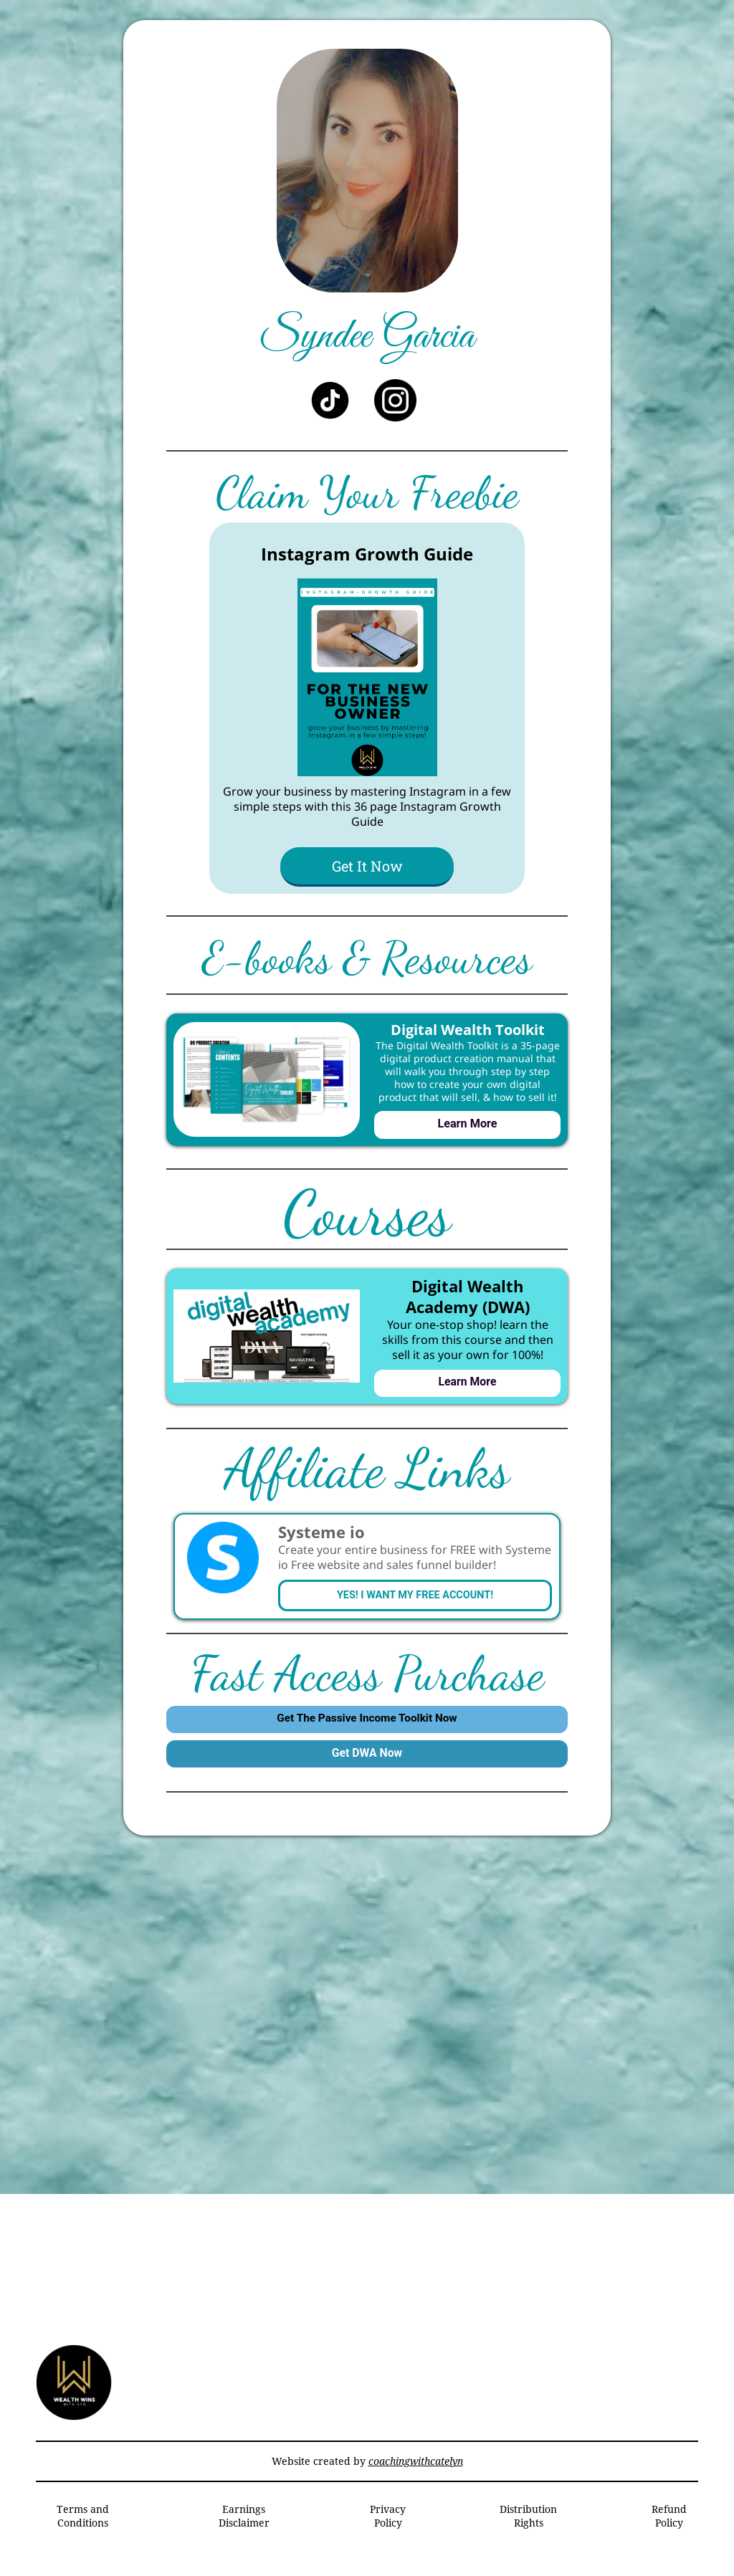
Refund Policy (669, 2526)
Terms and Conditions (83, 2526)
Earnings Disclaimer (244, 2526)
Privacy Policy (388, 2526)
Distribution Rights (528, 2526)
